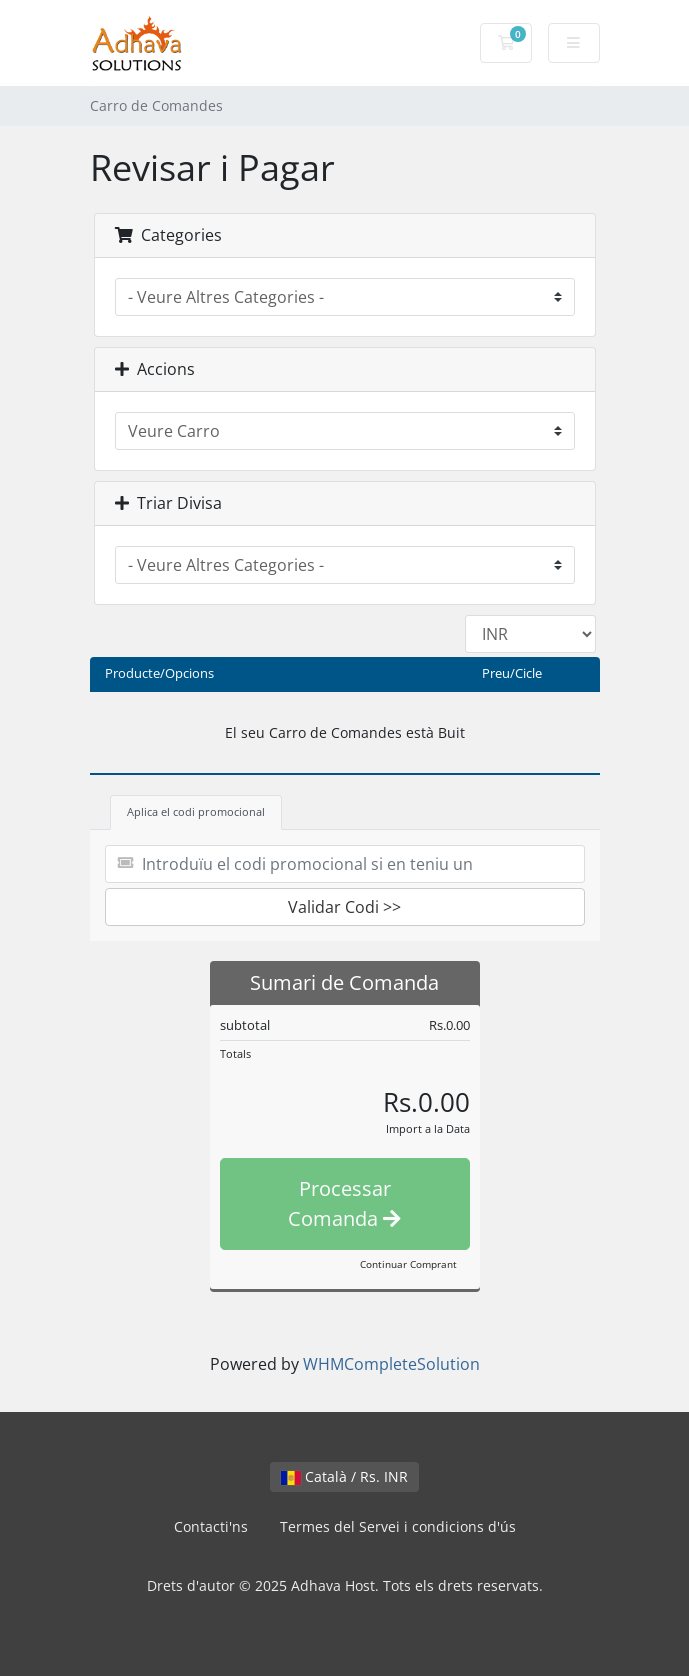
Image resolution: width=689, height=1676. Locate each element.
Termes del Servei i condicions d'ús (398, 1526)
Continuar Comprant (408, 1264)
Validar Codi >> (344, 907)
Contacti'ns (211, 1526)
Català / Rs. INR (344, 1476)
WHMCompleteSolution (391, 1364)
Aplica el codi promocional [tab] (196, 811)
